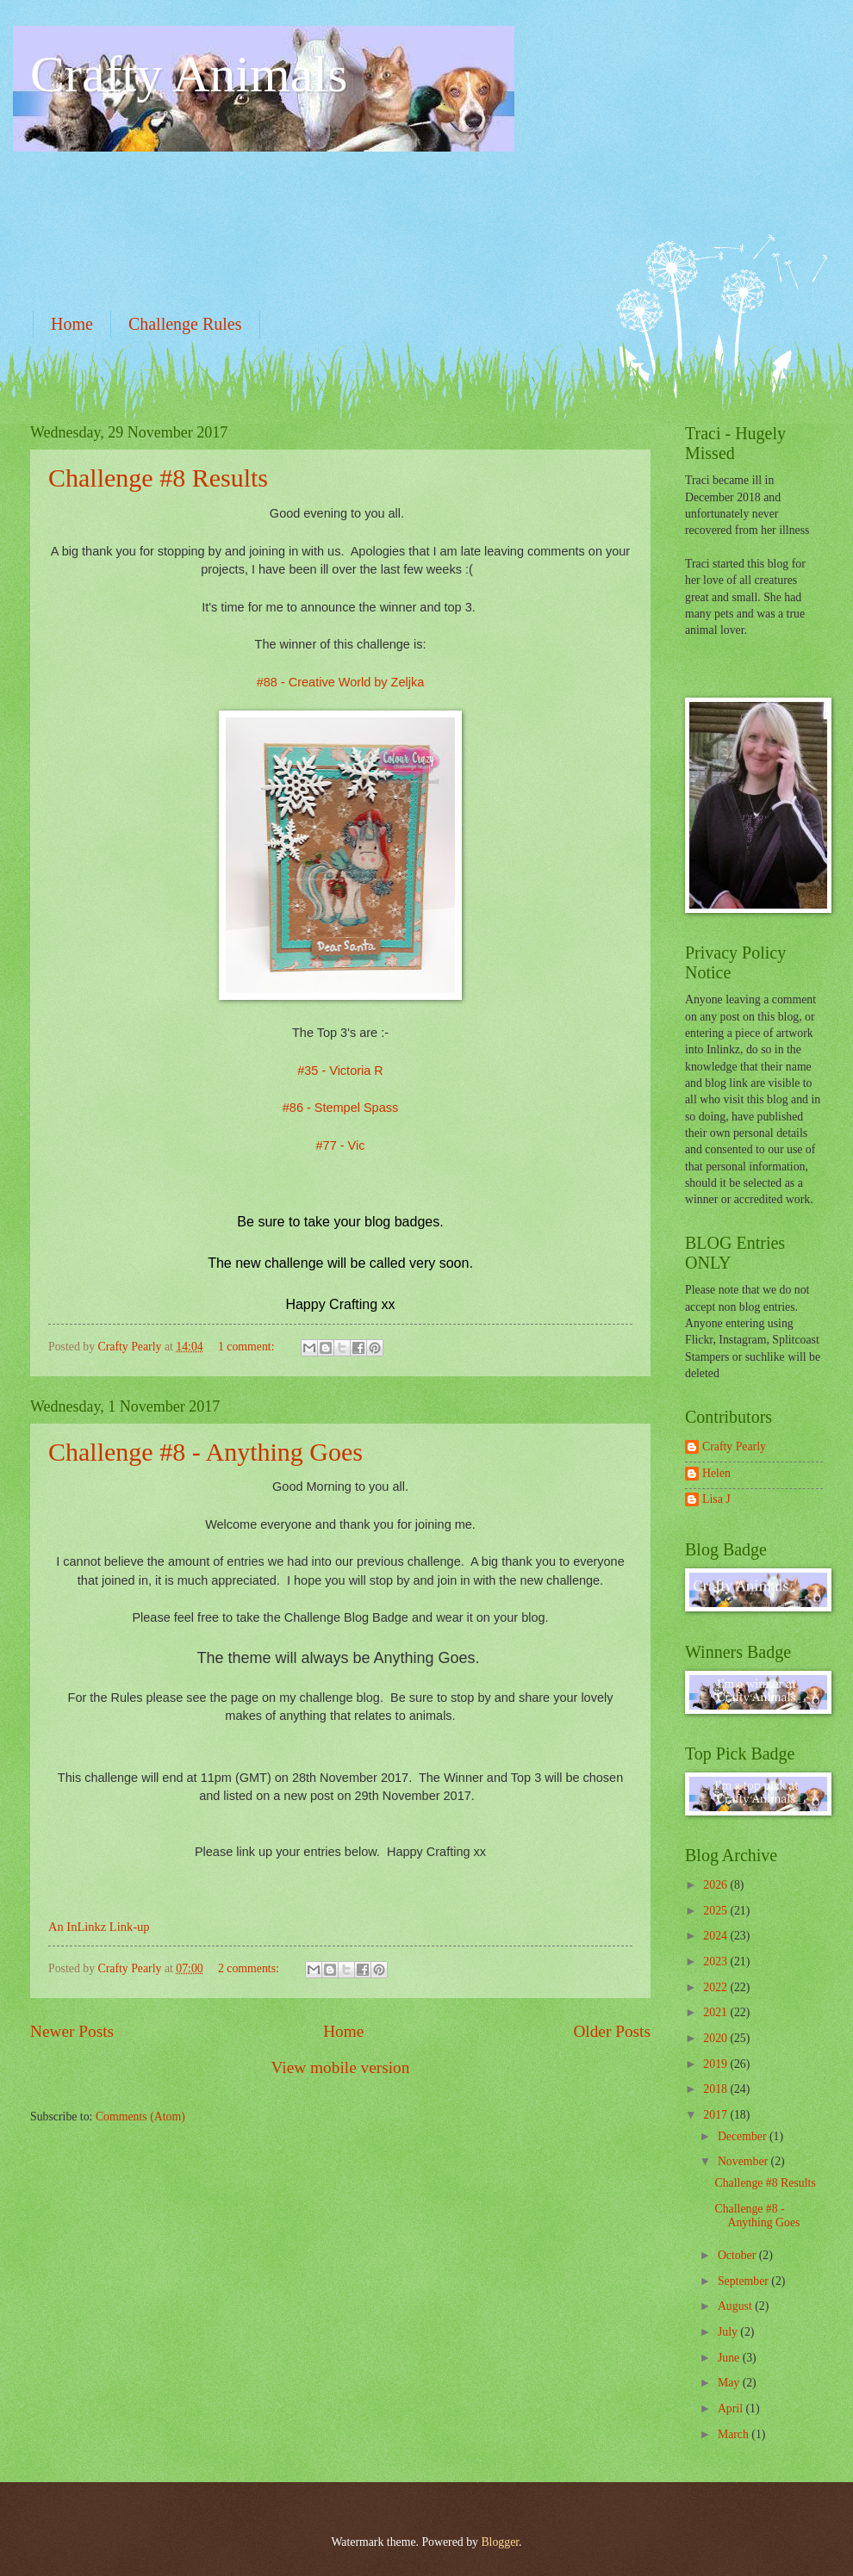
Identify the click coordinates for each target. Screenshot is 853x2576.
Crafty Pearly (734, 1446)
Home (72, 323)
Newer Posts (72, 2031)
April (732, 2408)
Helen (716, 1473)
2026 (716, 1884)
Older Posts (612, 2031)
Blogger (500, 2542)
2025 (716, 1910)
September (744, 2281)
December (743, 2136)
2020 (716, 2038)
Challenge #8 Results (158, 477)
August (736, 2306)
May (730, 2382)
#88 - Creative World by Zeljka (341, 682)
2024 (716, 1935)
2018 (716, 2089)
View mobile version (340, 2067)
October (738, 2255)
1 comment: (247, 1346)
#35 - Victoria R (340, 1070)
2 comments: (250, 1968)
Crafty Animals (188, 74)
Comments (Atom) (140, 2116)
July (729, 2331)
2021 (716, 2012)
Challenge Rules (185, 323)
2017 (716, 2114)
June (730, 2357)
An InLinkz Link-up (98, 1927)
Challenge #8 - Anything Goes (205, 1451)
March (734, 2434)
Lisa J (716, 1499)
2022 (716, 1987)
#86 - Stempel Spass (340, 1107)
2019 (716, 2064)
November (744, 2161)
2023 (716, 1961)
